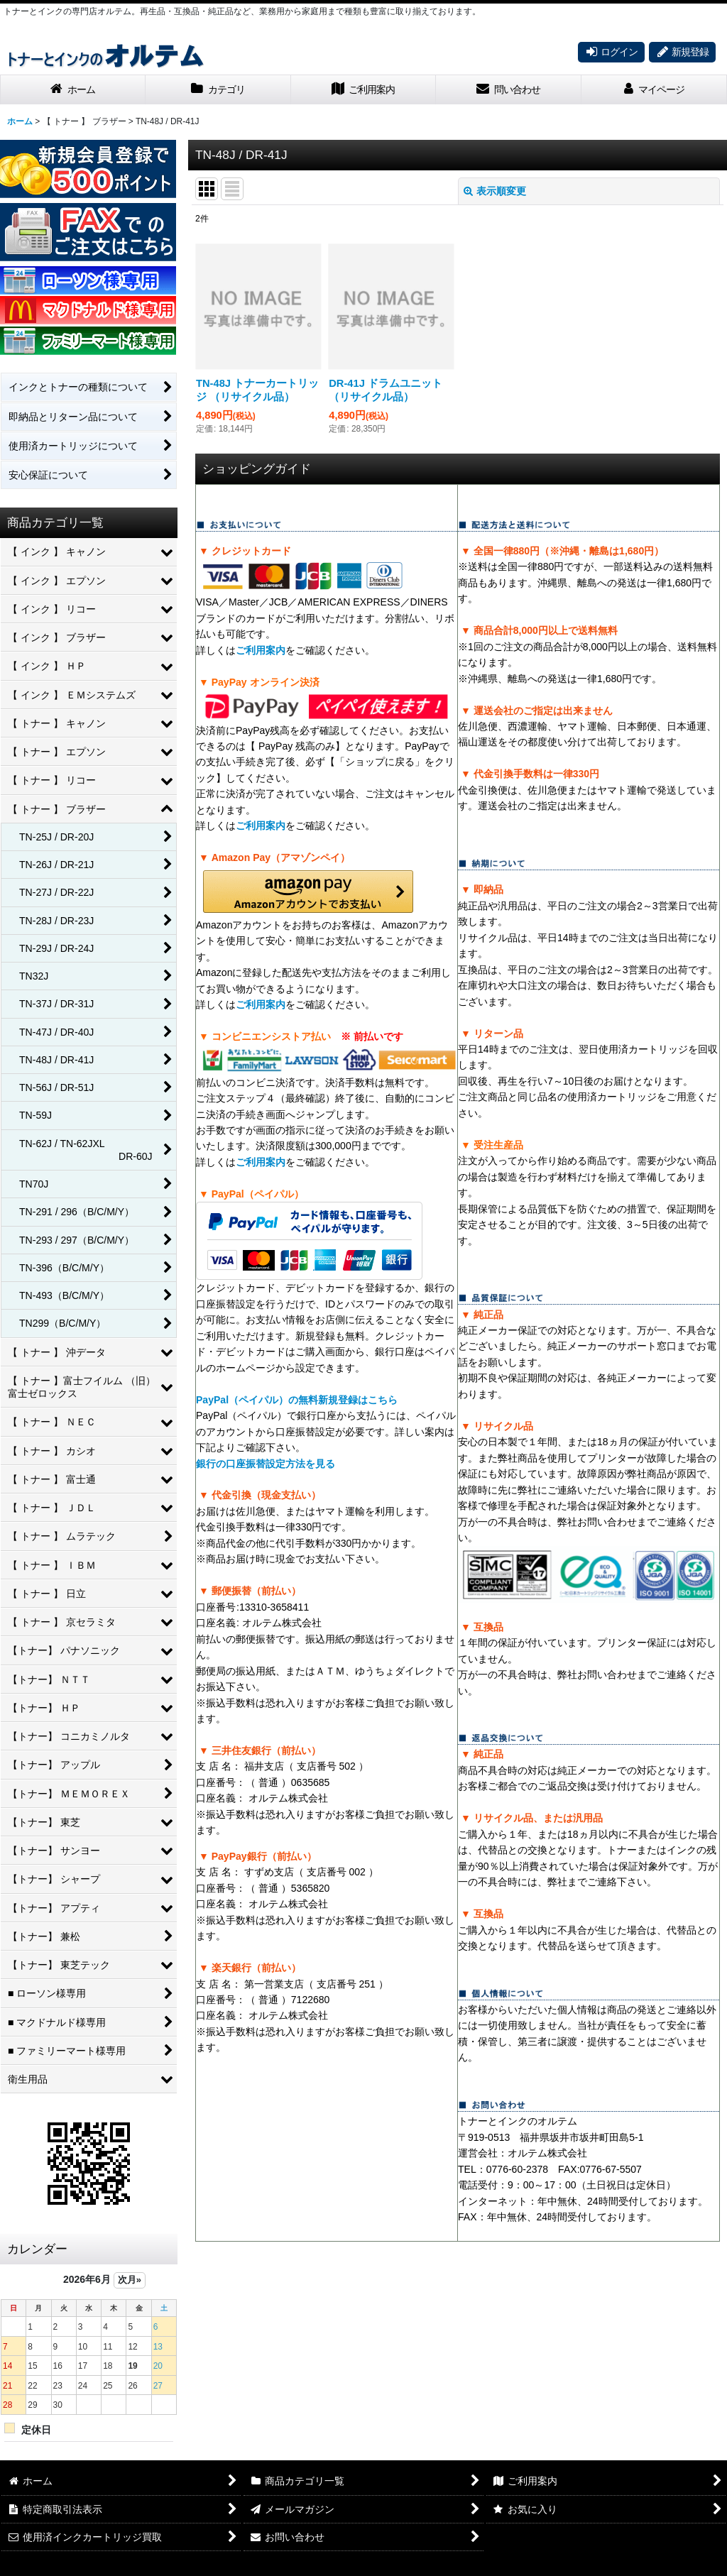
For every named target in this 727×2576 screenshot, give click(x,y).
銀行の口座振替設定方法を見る (265, 1463)
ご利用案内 (260, 650)
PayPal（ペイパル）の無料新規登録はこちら (297, 1399)
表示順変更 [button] (495, 191)
